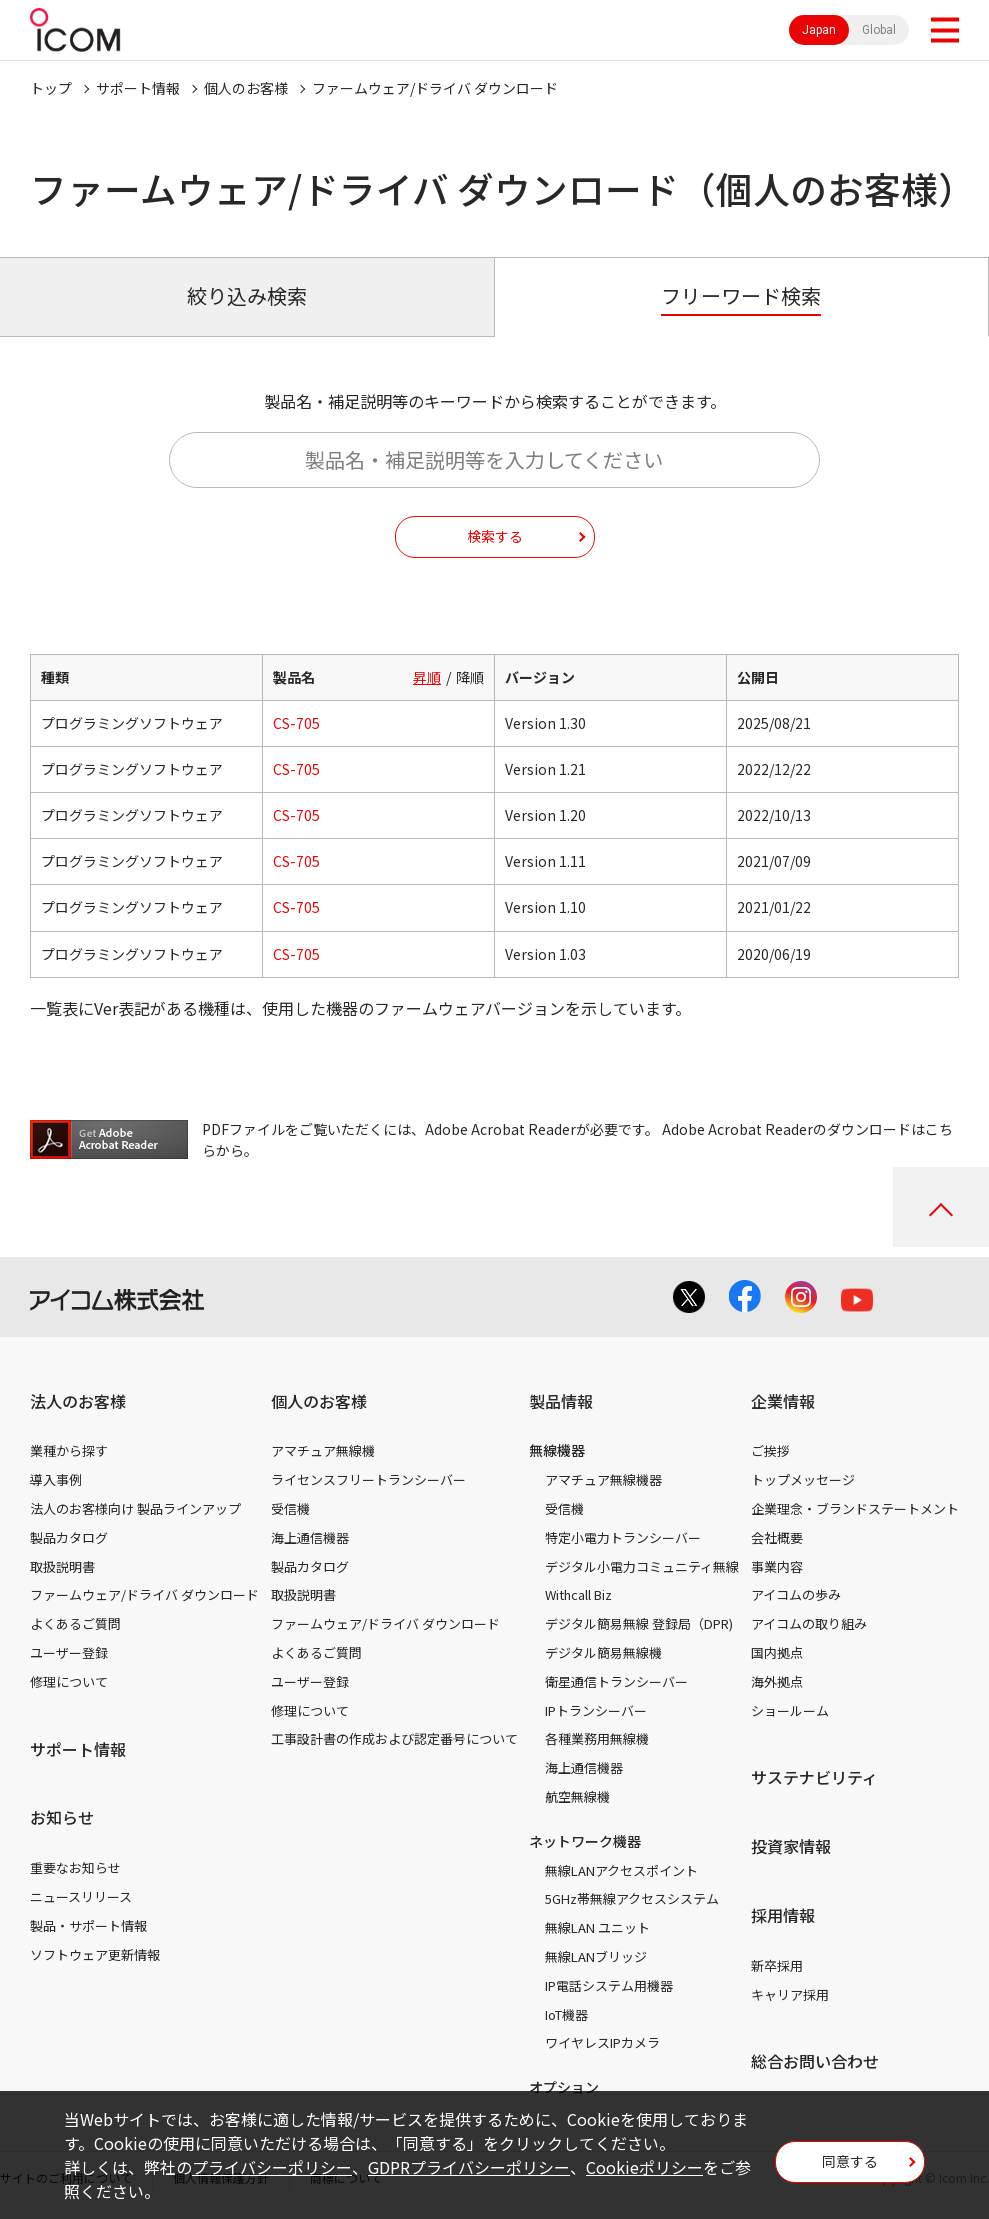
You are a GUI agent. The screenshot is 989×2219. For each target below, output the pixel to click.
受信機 (290, 1508)
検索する (495, 536)
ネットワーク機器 (585, 1841)
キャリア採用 (790, 1994)
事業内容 (777, 1566)
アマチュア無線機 (323, 1450)
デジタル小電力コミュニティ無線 (642, 1566)
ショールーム (790, 1710)
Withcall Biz (578, 1594)
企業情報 (783, 1401)
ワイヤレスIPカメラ (602, 2042)
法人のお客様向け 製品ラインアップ (135, 1508)
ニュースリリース (81, 1896)
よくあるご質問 (75, 1623)
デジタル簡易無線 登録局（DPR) (639, 1623)
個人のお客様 (246, 88)
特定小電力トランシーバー (623, 1537)
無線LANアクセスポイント (621, 1870)
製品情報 (561, 1401)
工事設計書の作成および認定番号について (394, 1738)
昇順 (427, 677)
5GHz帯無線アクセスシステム (632, 1898)
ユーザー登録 (69, 1652)
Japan (819, 30)
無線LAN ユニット (597, 1927)
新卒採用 (777, 1965)
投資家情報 (791, 1846)
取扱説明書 (62, 1566)
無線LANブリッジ (596, 1956)
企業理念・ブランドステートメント (855, 1508)
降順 (470, 677)
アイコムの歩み (796, 1594)
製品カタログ (69, 1537)
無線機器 (557, 1450)
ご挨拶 (770, 1450)
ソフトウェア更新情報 (95, 1954)
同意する (850, 2161)
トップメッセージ (803, 1479)
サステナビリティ (814, 1777)
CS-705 (296, 723)
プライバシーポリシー (272, 2167)
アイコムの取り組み (809, 1623)
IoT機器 (566, 2014)
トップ (51, 88)
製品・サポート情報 (88, 1925)
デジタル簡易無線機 (603, 1652)
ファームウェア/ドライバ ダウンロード (144, 1594)
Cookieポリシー (644, 2167)
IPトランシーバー (596, 1710)
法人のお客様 (78, 1401)
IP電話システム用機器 (609, 1985)
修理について (69, 1681)
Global (879, 30)
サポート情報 (138, 88)
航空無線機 (577, 1796)
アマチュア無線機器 (603, 1479)
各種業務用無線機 (597, 1738)
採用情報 (783, 1915)
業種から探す (69, 1450)
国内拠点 (777, 1652)
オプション (564, 2087)
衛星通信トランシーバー (616, 1681)
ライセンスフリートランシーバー (368, 1479)
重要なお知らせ (75, 1867)
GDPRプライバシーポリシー (469, 2167)
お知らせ (62, 1817)
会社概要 (777, 1537)
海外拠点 (777, 1681)
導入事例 (56, 1479)
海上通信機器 (310, 1537)
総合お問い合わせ (815, 2061)
